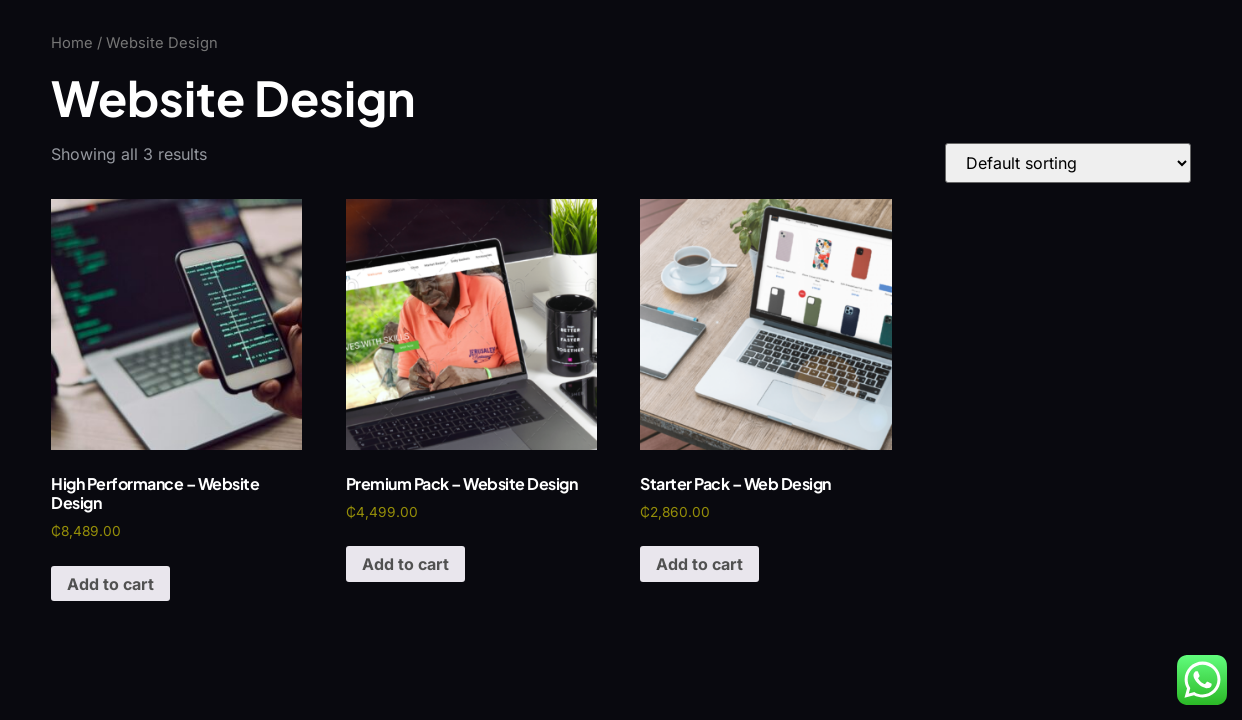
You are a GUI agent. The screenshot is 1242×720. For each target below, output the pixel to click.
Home (72, 43)
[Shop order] (1068, 163)
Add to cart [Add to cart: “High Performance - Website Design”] (110, 584)
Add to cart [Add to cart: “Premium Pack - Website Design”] (405, 564)
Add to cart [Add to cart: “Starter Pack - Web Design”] (699, 564)
